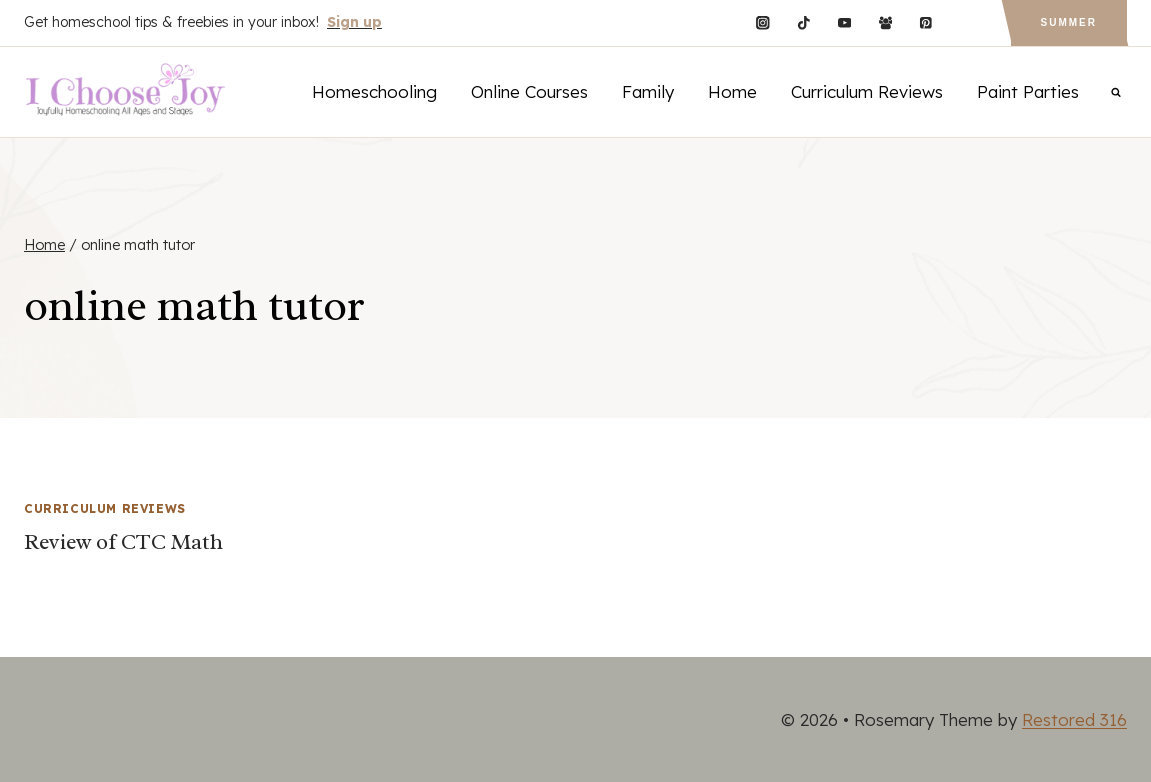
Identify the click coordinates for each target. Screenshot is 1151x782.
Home (732, 91)
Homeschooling (374, 91)
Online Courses (529, 91)
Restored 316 (1074, 719)
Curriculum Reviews (867, 91)
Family (648, 91)
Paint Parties (1028, 91)
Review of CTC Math (123, 542)
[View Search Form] (1116, 92)
